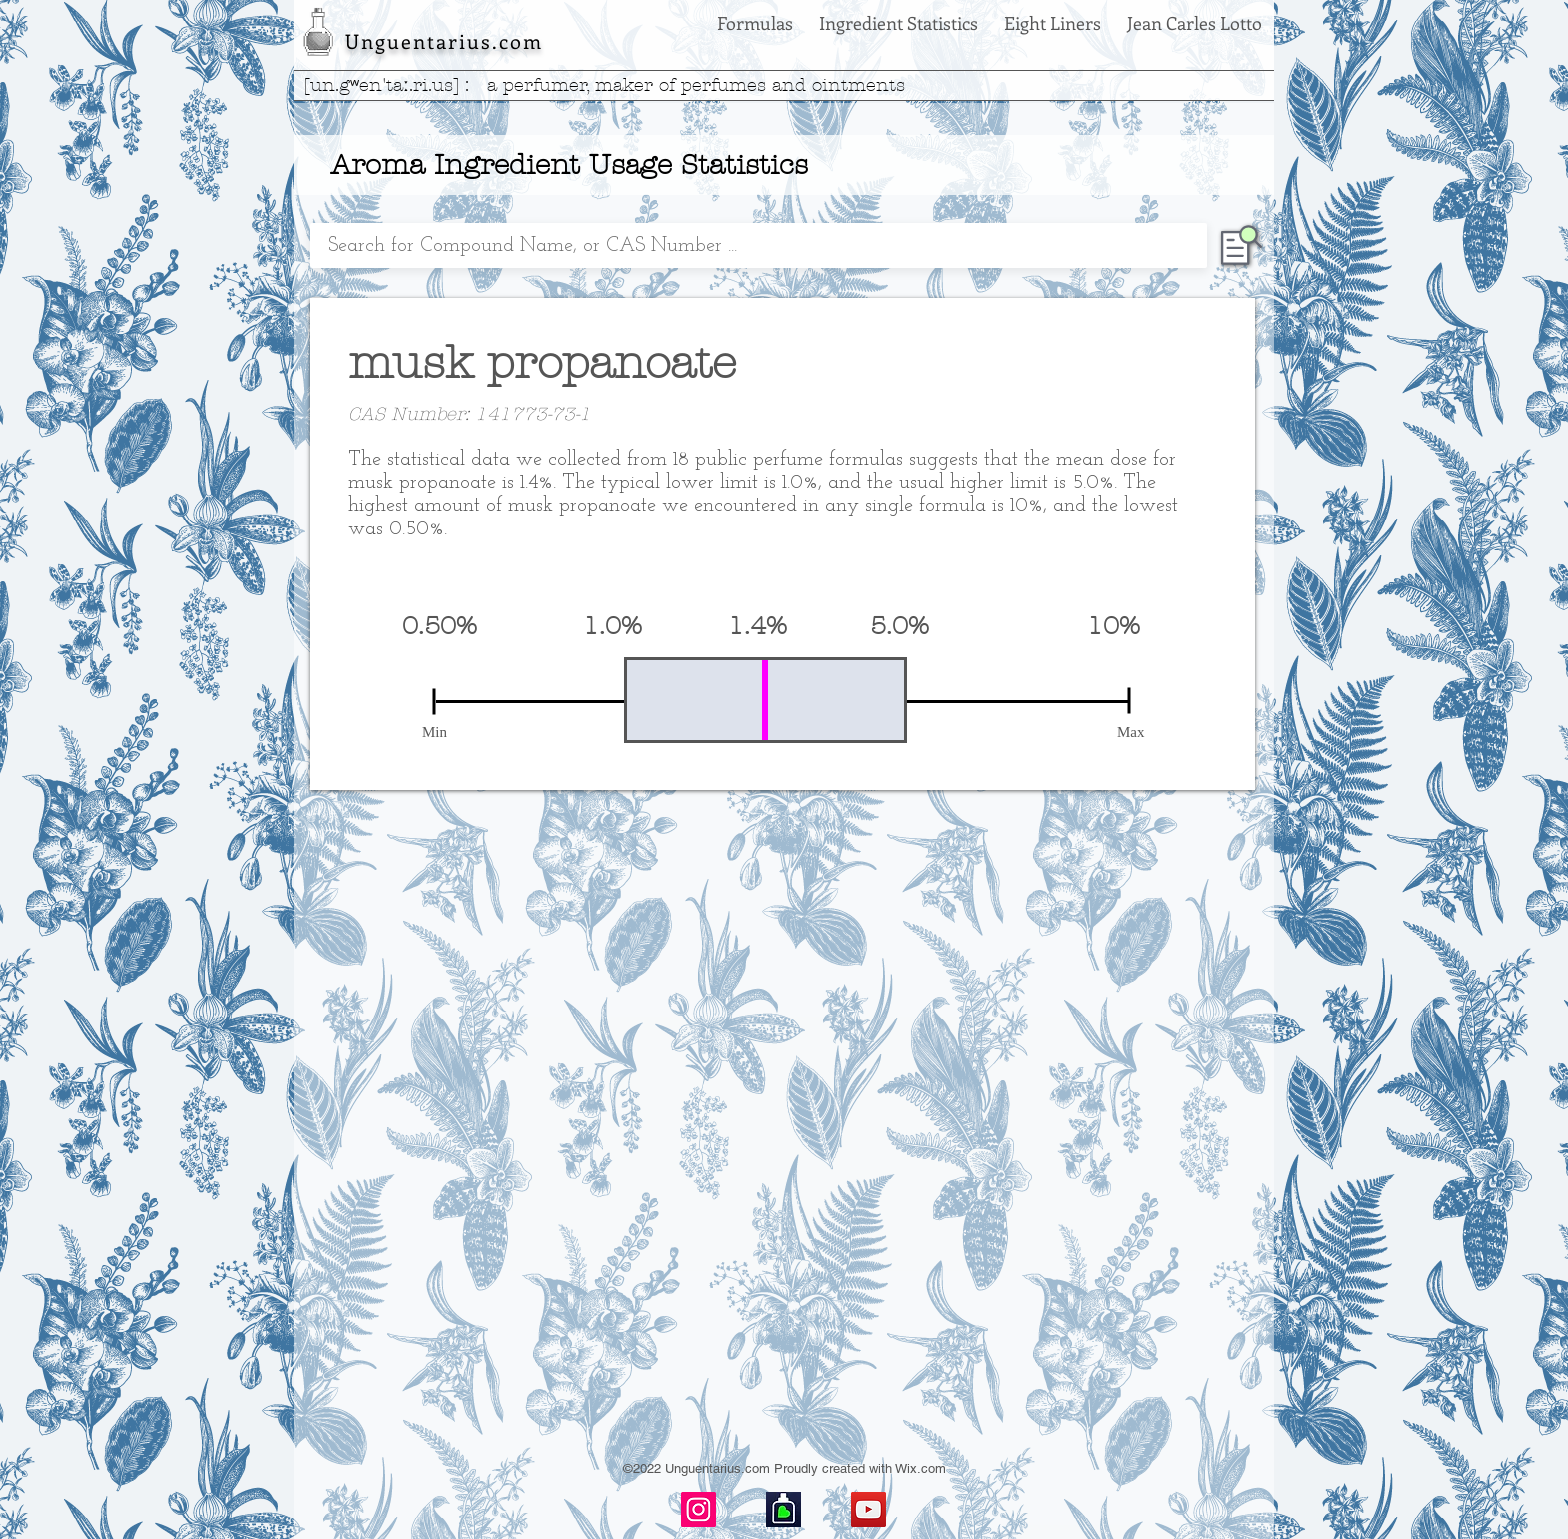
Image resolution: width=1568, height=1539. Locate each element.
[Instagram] (698, 1509)
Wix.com (920, 1468)
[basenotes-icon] (783, 1509)
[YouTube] (868, 1509)
